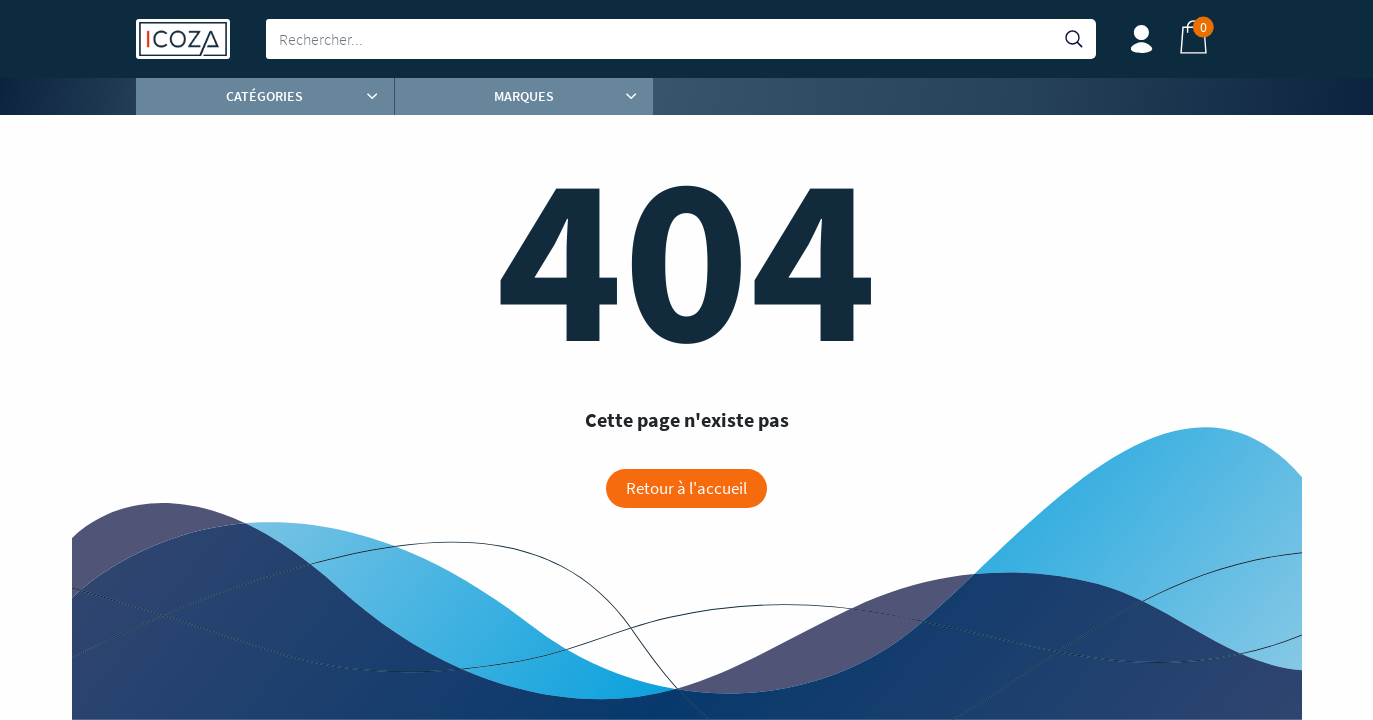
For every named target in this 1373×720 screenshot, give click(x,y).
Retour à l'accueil (686, 488)
